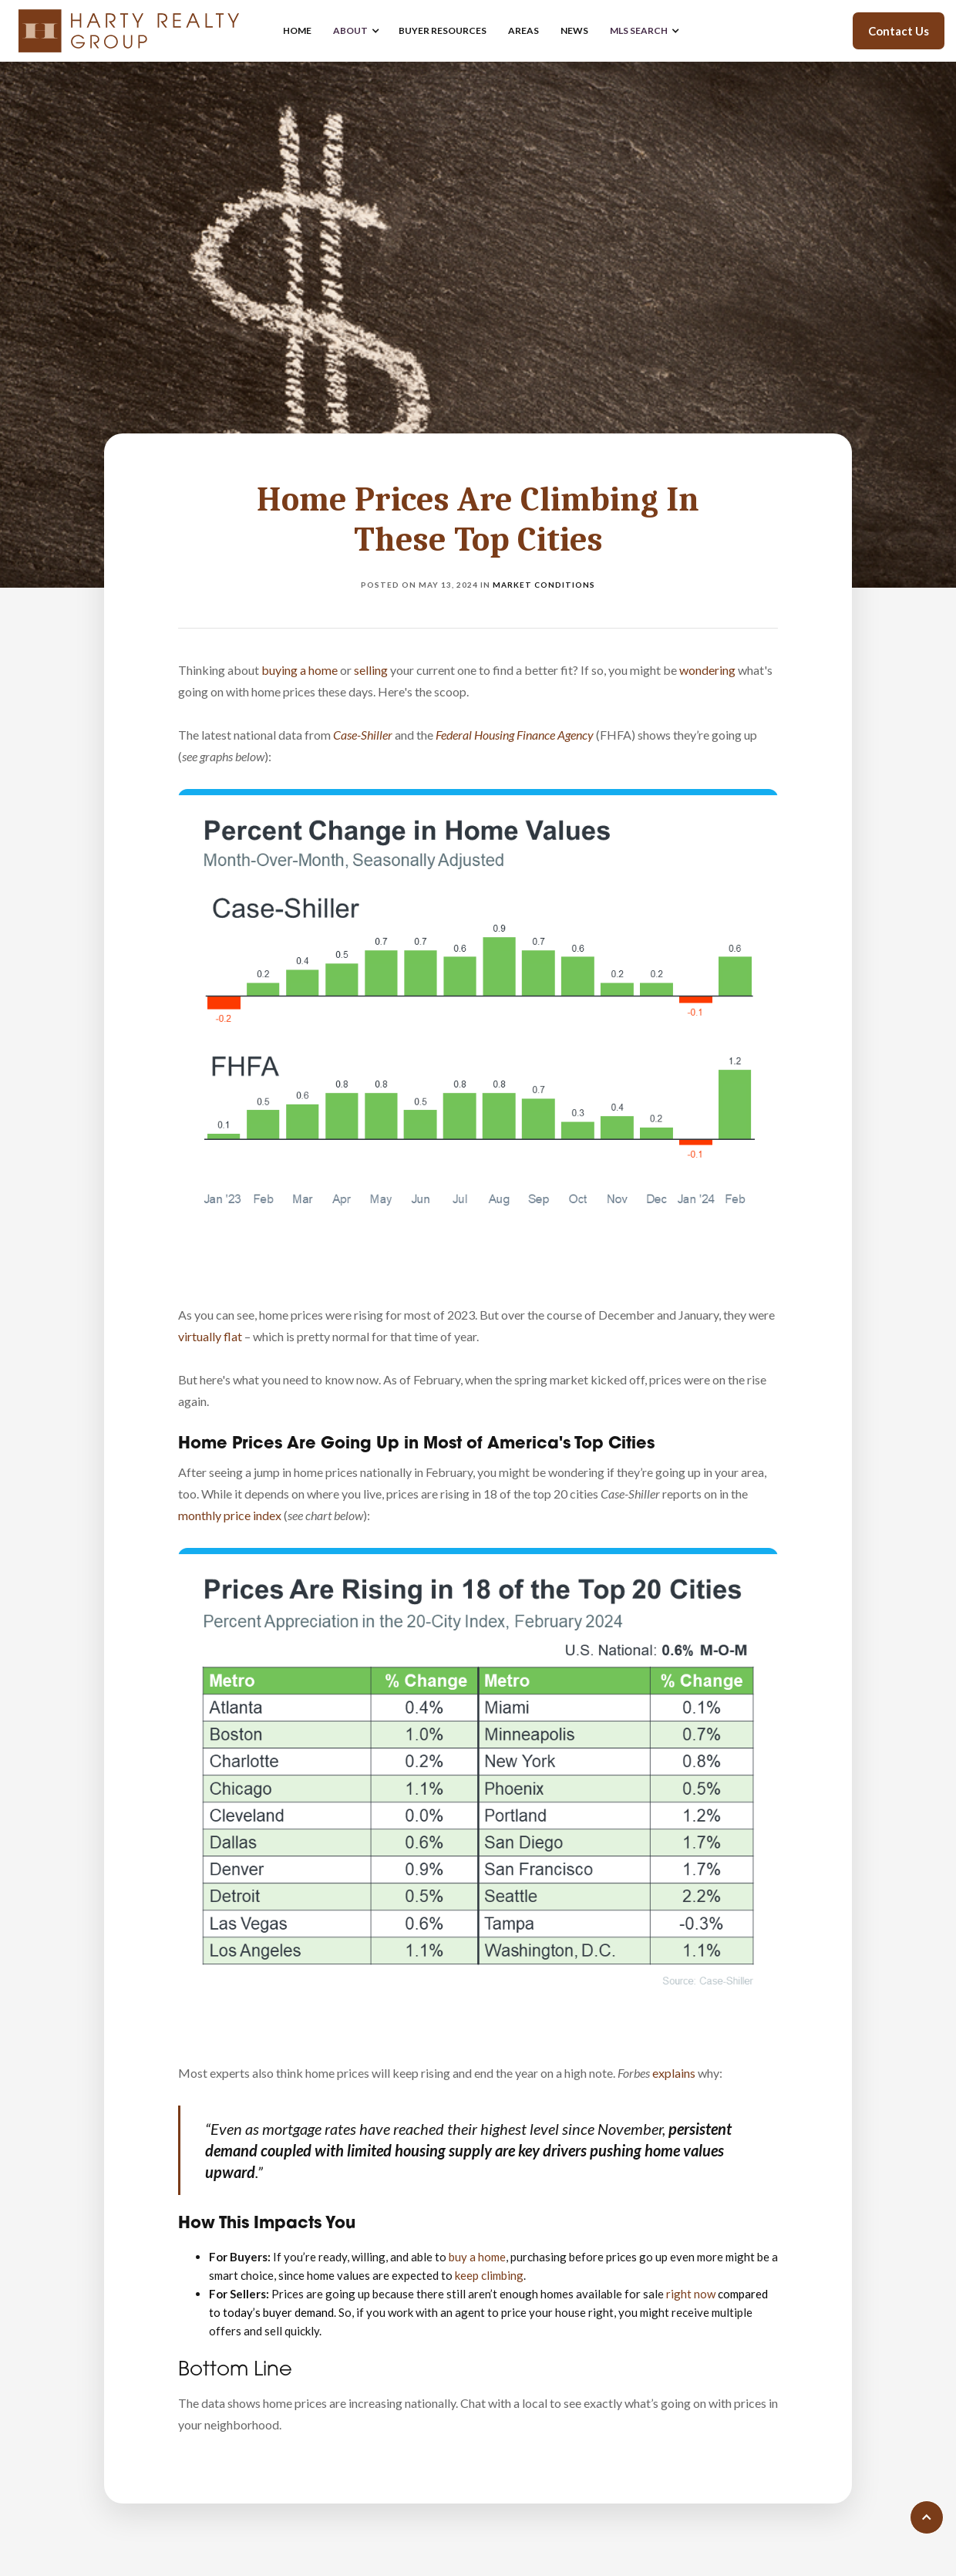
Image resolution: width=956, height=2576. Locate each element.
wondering (707, 670)
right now (690, 2294)
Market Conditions (544, 584)
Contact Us (898, 31)
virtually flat (210, 1336)
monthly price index (229, 1515)
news (574, 30)
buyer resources (442, 30)
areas (523, 30)
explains (673, 2072)
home (297, 30)
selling (371, 670)
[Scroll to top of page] (927, 2517)
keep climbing (489, 2275)
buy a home (477, 2257)
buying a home (299, 670)
